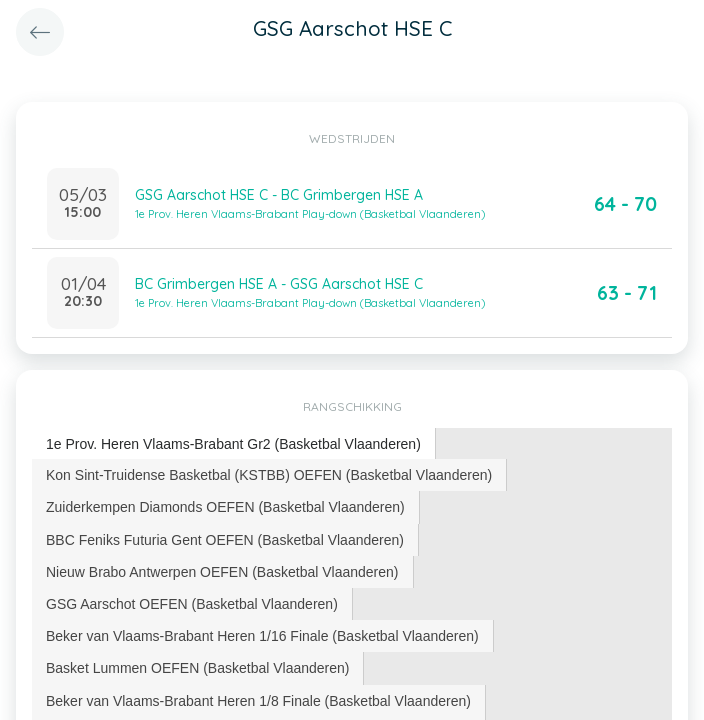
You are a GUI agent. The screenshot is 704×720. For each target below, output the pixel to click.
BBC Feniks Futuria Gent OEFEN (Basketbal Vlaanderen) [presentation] (225, 540)
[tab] (234, 444)
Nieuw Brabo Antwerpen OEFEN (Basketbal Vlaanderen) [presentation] (222, 572)
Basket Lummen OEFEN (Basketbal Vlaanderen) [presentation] (197, 668)
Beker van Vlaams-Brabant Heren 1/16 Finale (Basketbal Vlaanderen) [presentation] (262, 636)
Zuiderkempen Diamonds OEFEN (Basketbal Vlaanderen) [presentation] (225, 507)
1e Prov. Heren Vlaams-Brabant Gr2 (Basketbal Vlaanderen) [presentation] (233, 444)
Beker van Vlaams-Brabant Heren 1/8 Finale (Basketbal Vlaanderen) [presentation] (258, 701)
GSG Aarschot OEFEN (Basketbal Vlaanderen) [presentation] (192, 604)
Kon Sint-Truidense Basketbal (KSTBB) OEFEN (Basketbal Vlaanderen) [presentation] (269, 475)
